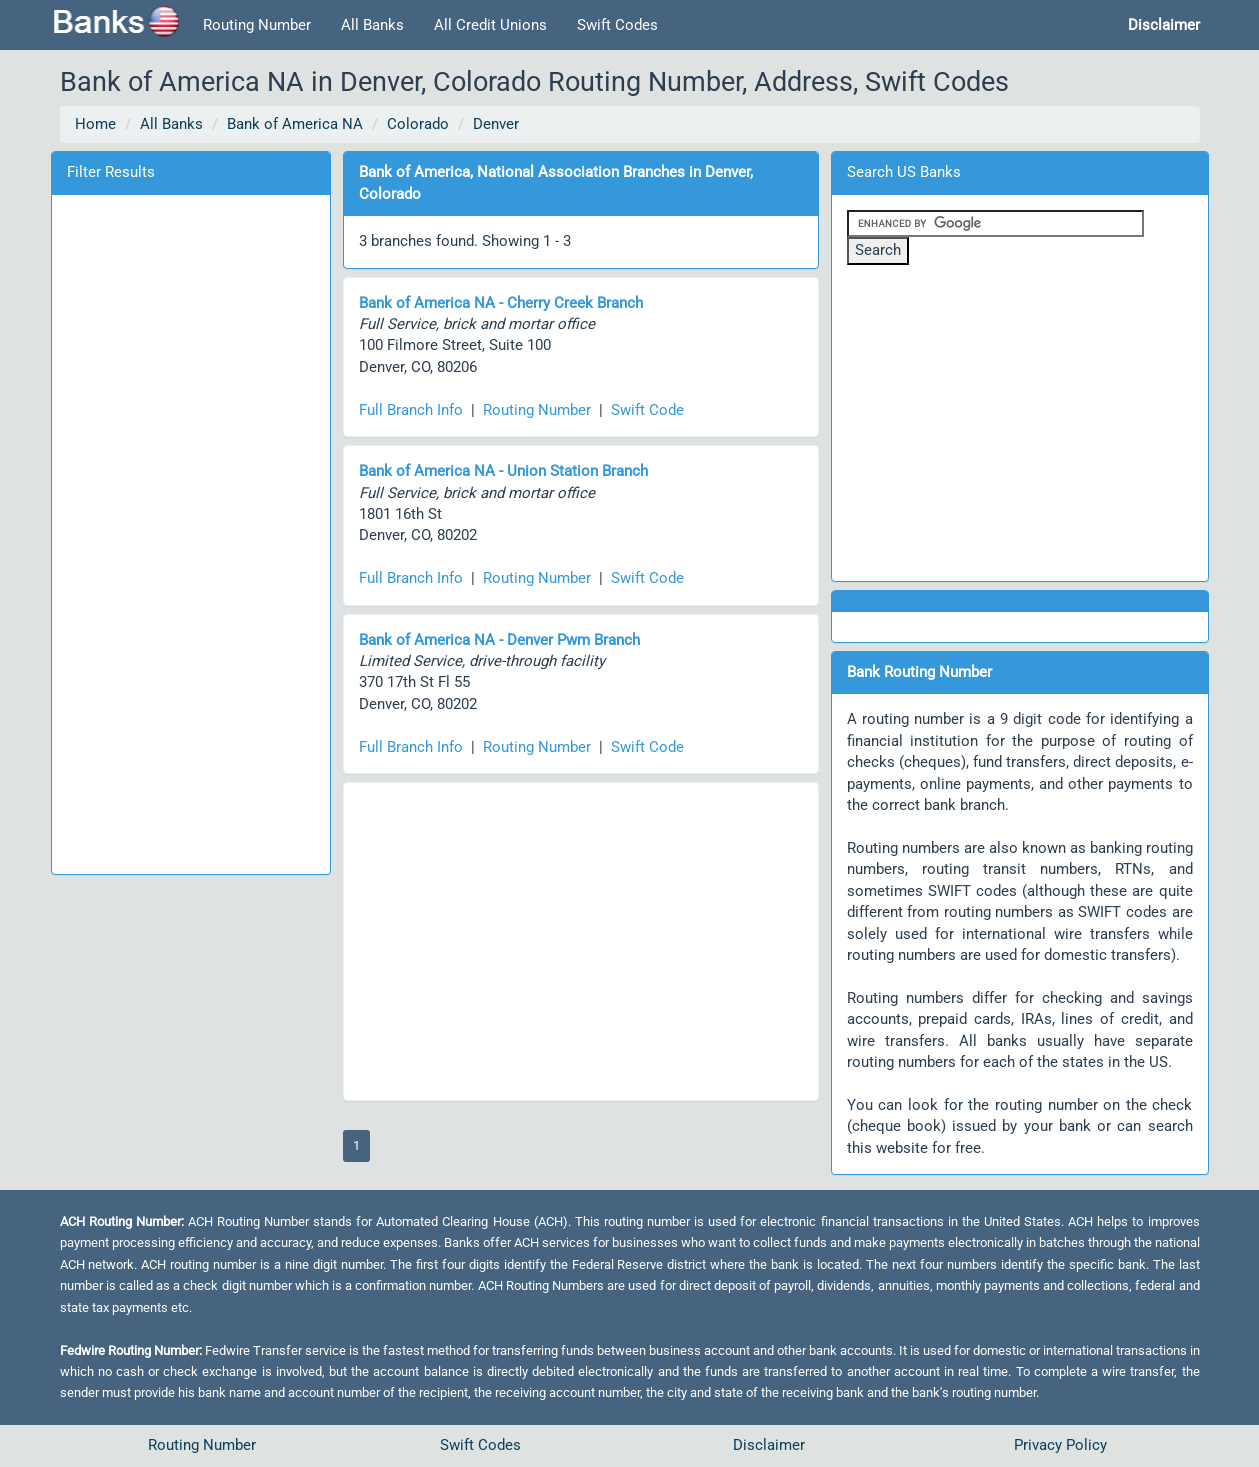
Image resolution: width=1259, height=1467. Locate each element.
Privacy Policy (1060, 1445)
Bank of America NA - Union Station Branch (503, 471)
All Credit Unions (490, 25)
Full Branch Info (411, 410)
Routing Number (257, 25)
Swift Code (647, 410)
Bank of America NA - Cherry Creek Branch (501, 303)
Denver (496, 124)
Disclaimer (769, 1445)
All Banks (372, 25)
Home (95, 124)
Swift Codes (617, 25)
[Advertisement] (191, 531)
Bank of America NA (295, 124)
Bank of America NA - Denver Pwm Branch (499, 640)
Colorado (418, 124)
